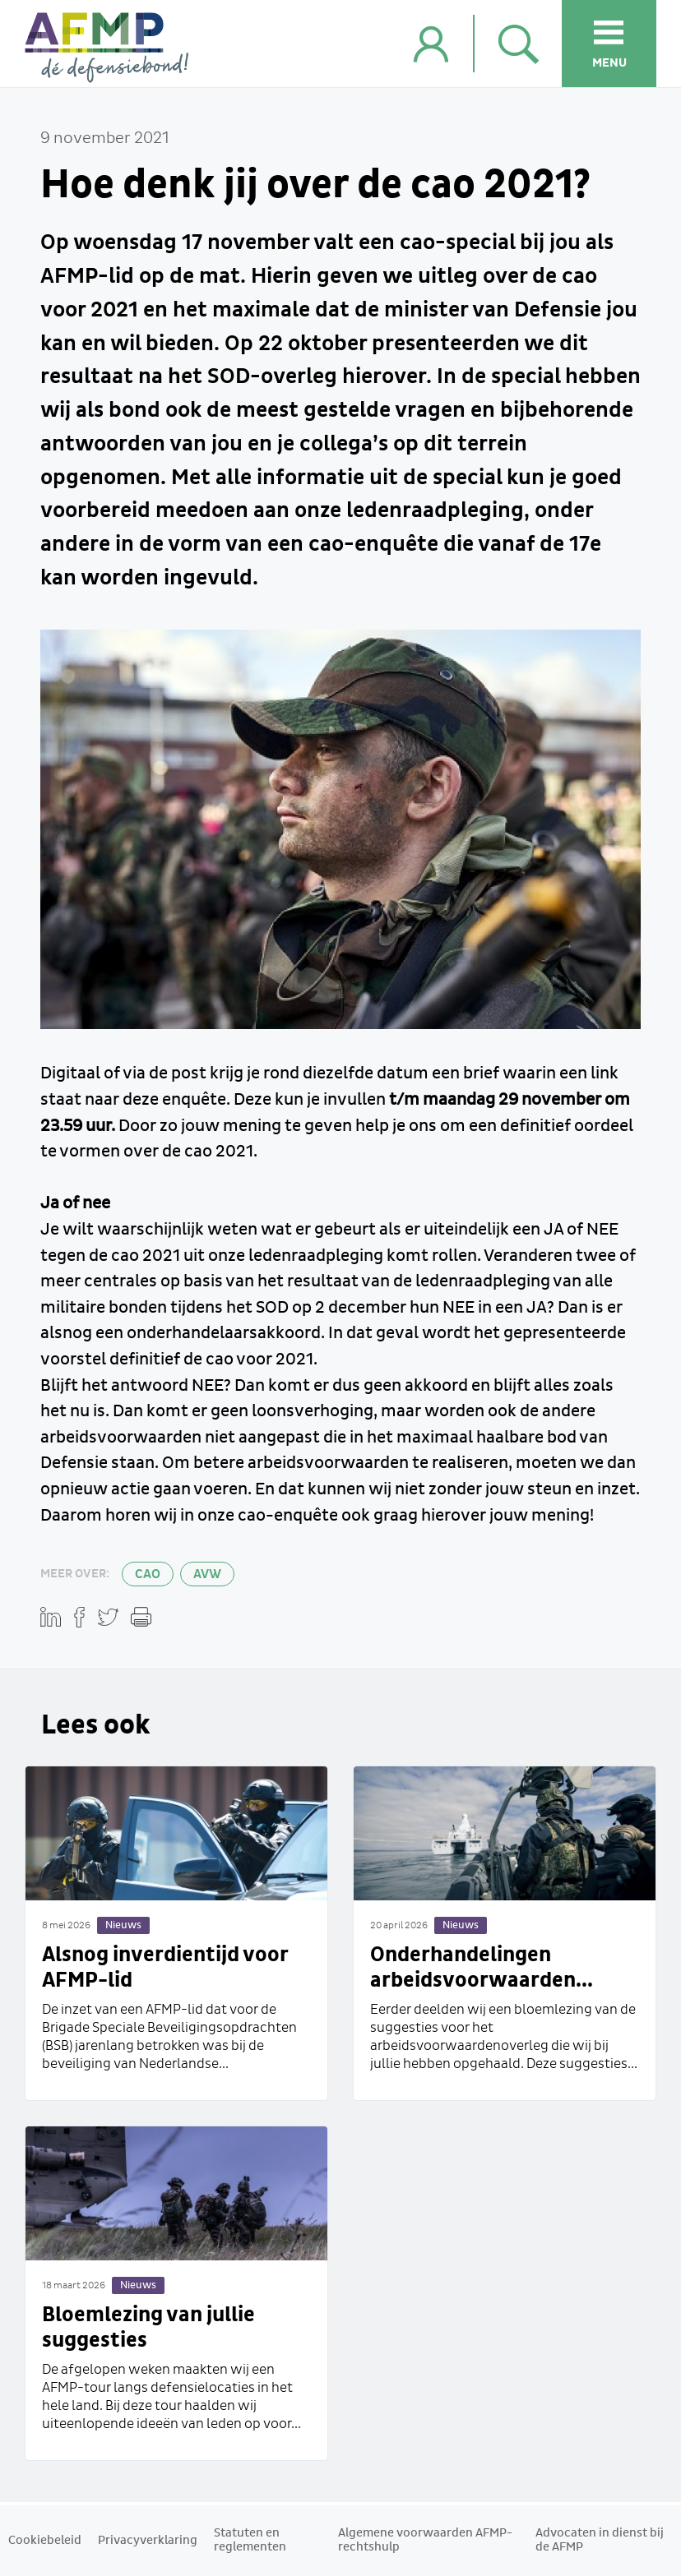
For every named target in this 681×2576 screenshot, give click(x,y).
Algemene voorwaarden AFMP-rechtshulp (425, 2540)
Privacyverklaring (147, 2540)
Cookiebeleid (44, 2540)
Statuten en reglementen (250, 2540)
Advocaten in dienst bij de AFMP (599, 2540)
